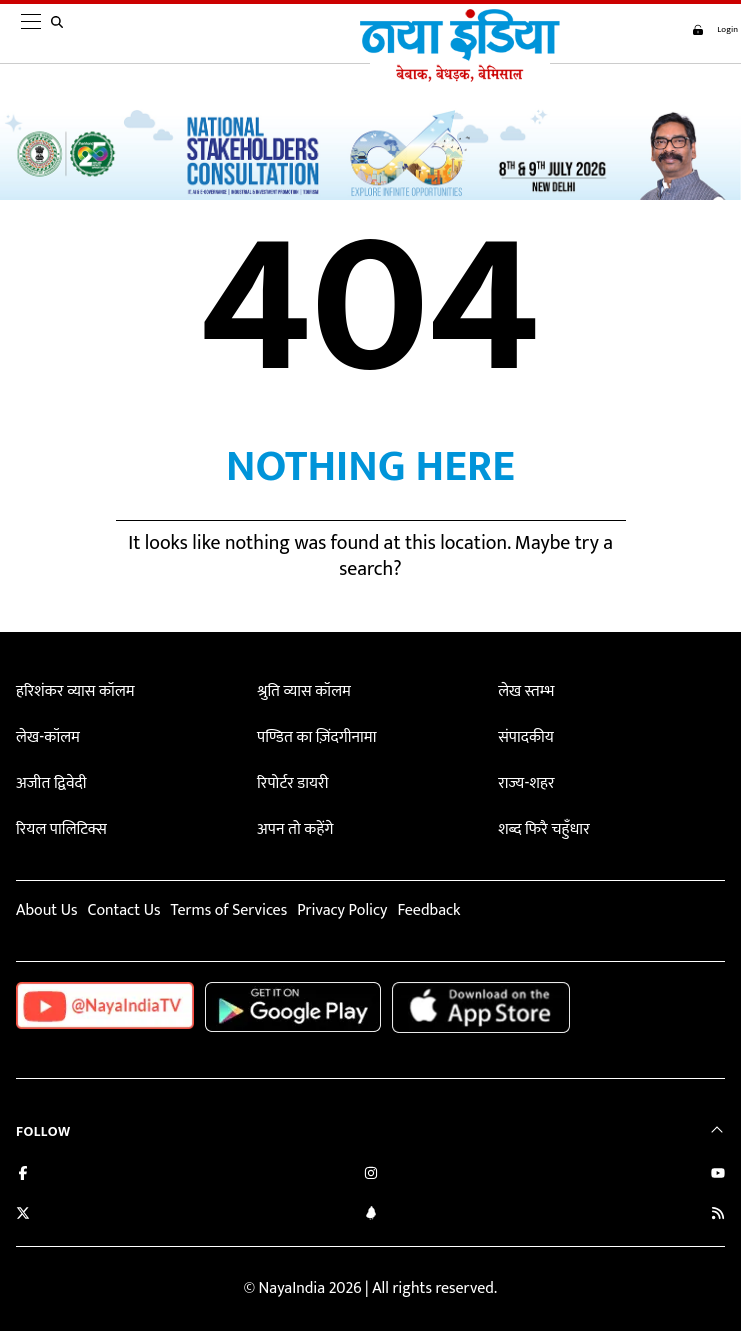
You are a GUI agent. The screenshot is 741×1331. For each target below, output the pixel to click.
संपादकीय (526, 737)
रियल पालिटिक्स (61, 829)
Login (709, 30)
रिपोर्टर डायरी (292, 783)
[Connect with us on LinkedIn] (371, 1215)
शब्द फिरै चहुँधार (544, 829)
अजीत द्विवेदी (51, 783)
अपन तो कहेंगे (295, 829)
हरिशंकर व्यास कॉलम (75, 691)
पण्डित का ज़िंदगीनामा (316, 737)
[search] (61, 34)
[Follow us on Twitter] (23, 1215)
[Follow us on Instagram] (371, 1175)
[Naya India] (454, 77)
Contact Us (123, 910)
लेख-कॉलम (48, 737)
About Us (46, 910)
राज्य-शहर (526, 783)
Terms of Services (228, 910)
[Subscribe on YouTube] (718, 1175)
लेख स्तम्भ (526, 691)
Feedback (429, 910)
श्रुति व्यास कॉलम (304, 691)
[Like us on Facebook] (23, 1175)
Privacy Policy (342, 910)
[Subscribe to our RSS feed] (718, 1215)
